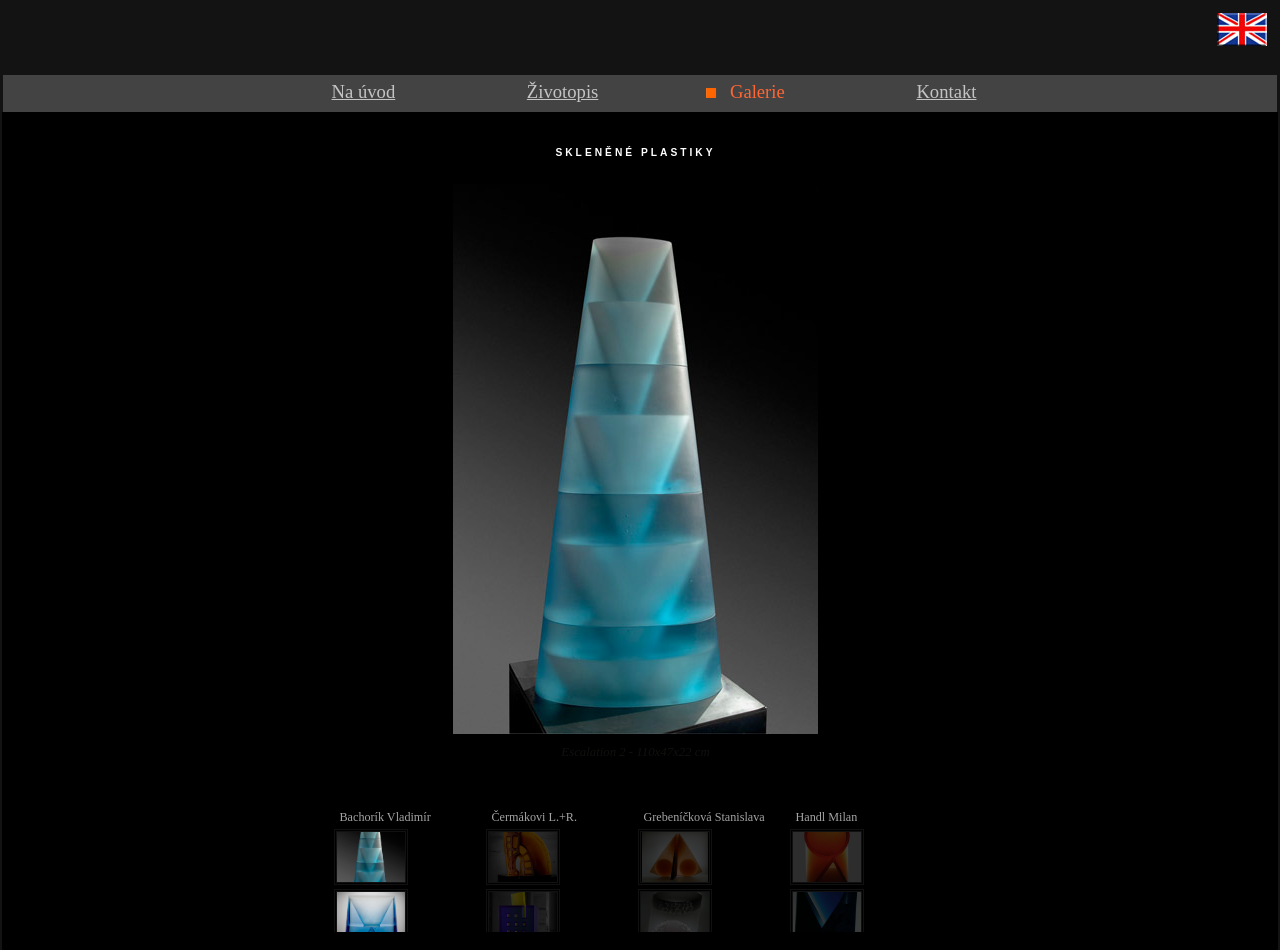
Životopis (563, 91)
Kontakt (946, 91)
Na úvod (364, 91)
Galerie (757, 91)
